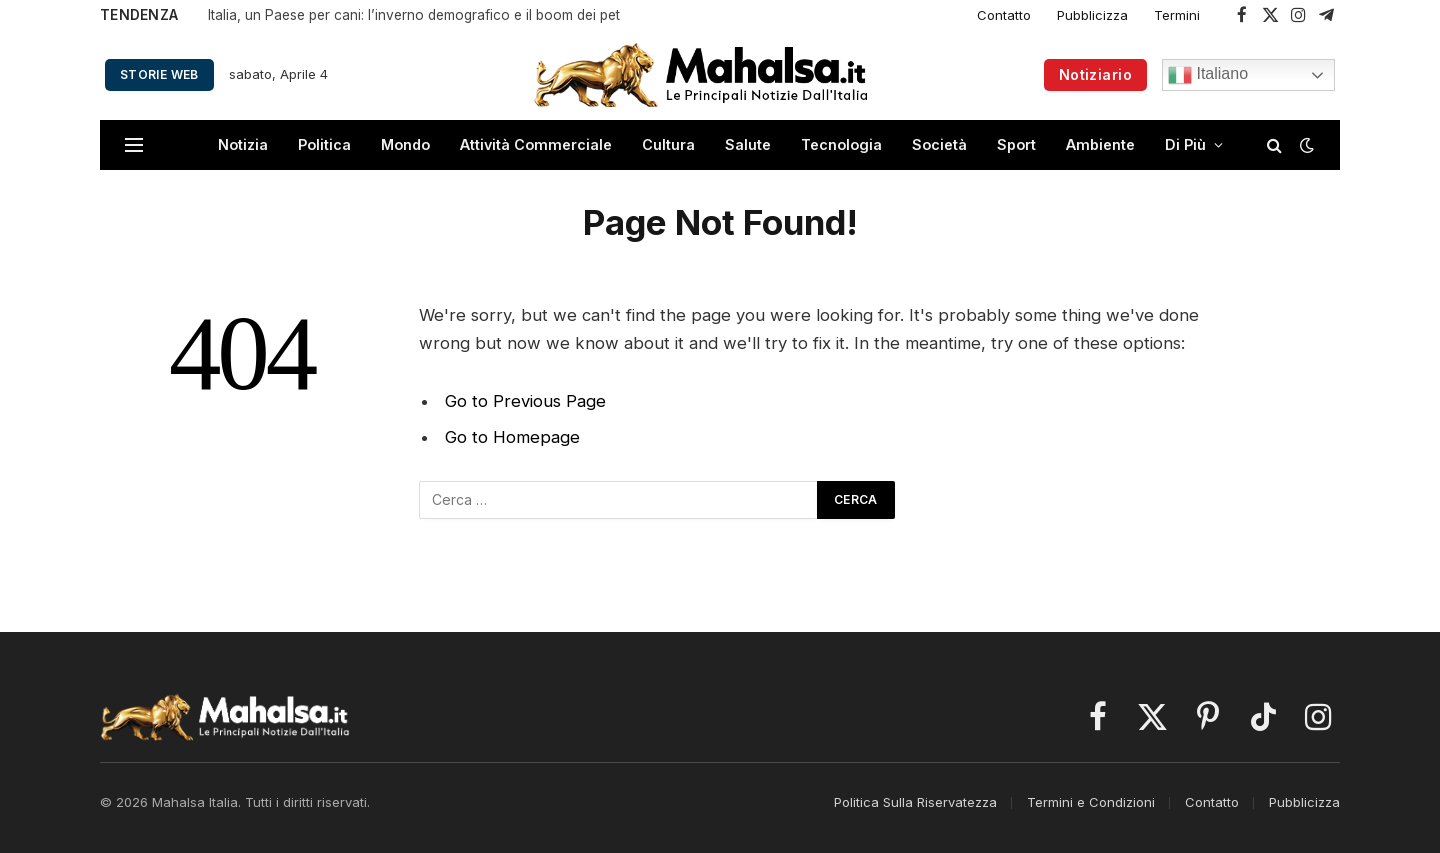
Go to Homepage (512, 437)
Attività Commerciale (536, 144)
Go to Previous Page (525, 401)
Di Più (1185, 144)
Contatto (1004, 15)
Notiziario (1095, 74)
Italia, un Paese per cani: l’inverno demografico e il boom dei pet (414, 15)
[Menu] (134, 145)
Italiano (1208, 75)
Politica (324, 144)
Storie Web (159, 74)
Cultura (668, 144)
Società (939, 144)
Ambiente (1100, 144)
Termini (1177, 15)
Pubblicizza (1092, 15)
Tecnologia (841, 144)
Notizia (243, 144)
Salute (748, 144)
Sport (1016, 144)
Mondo (405, 144)
